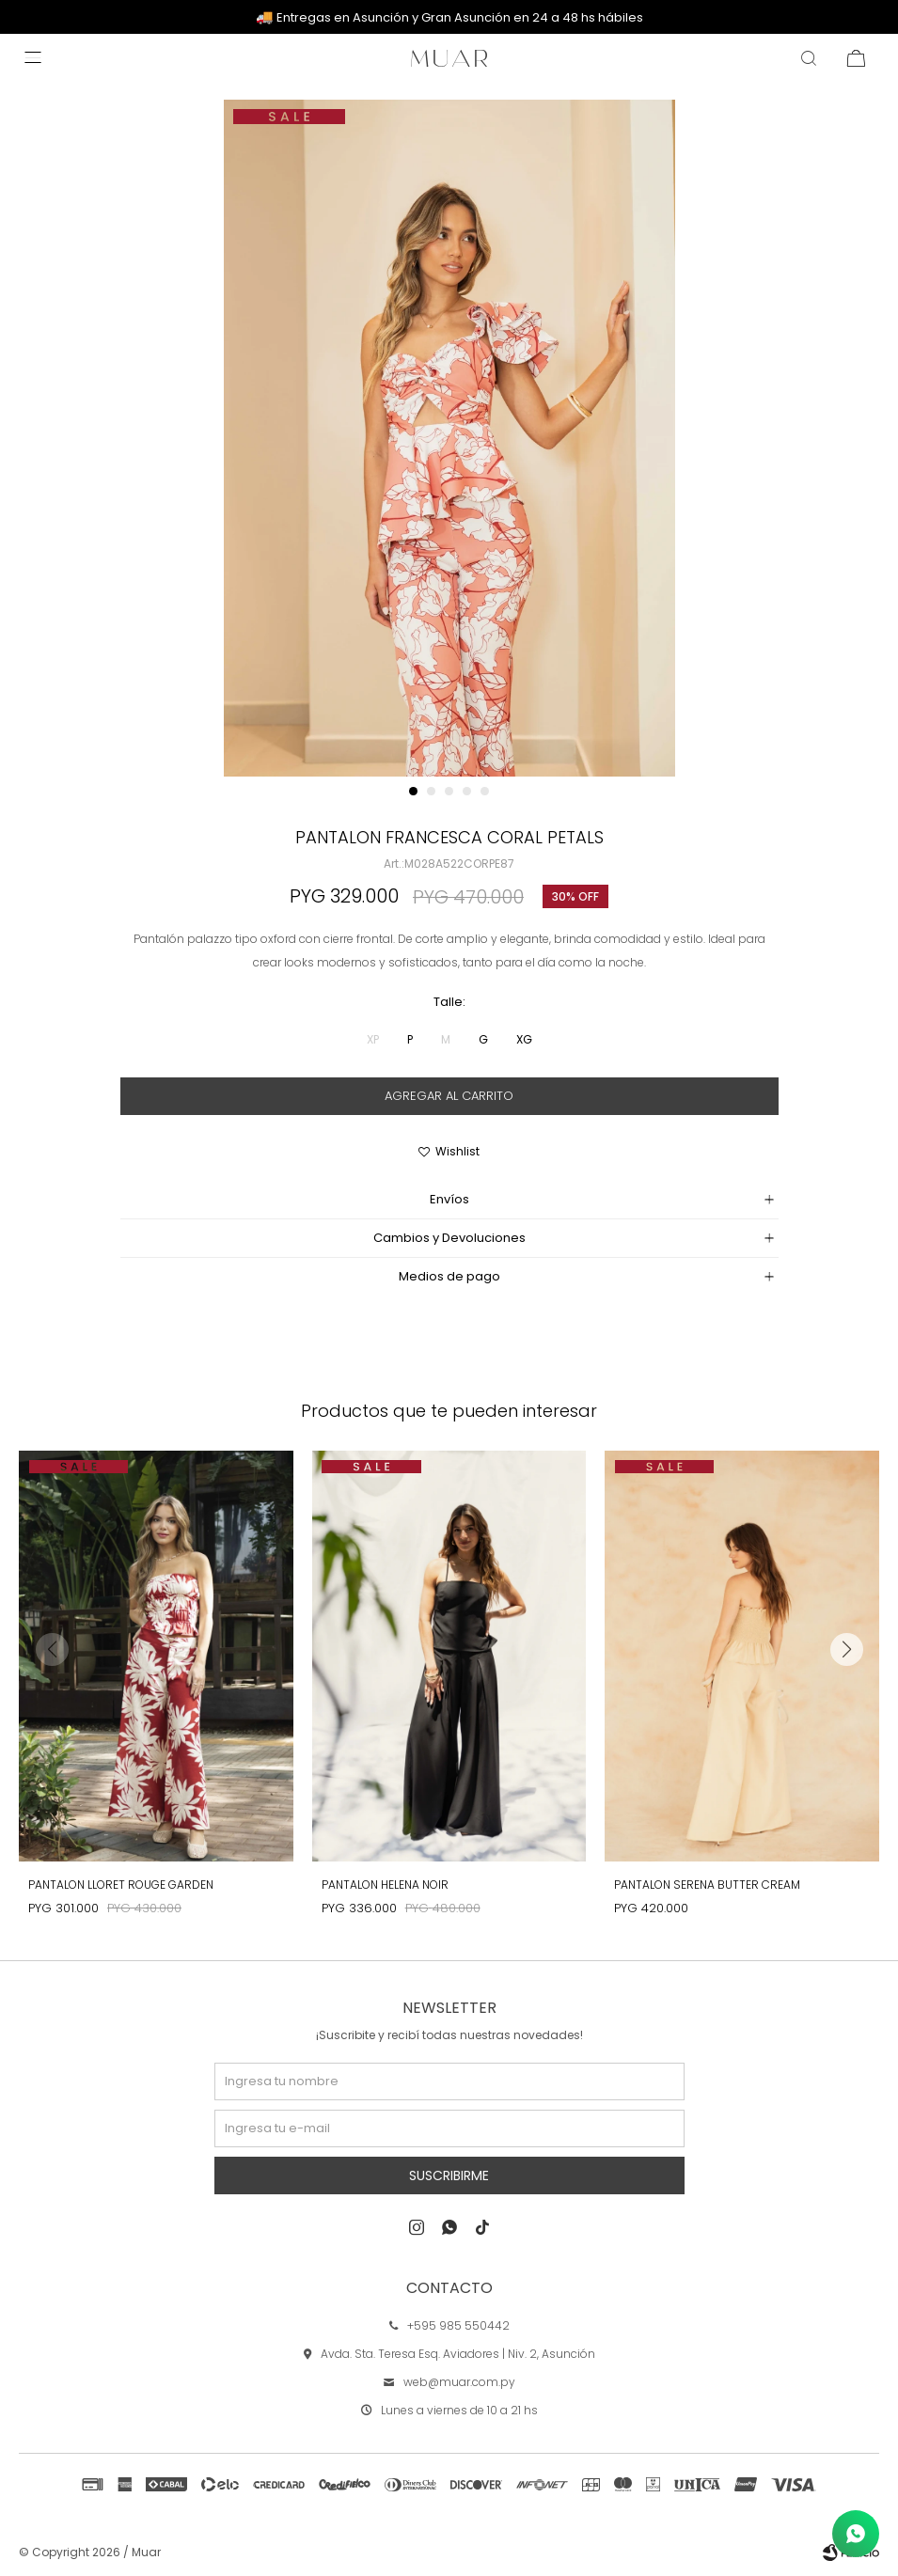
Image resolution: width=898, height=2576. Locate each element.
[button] (413, 791)
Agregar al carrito (449, 1096)
